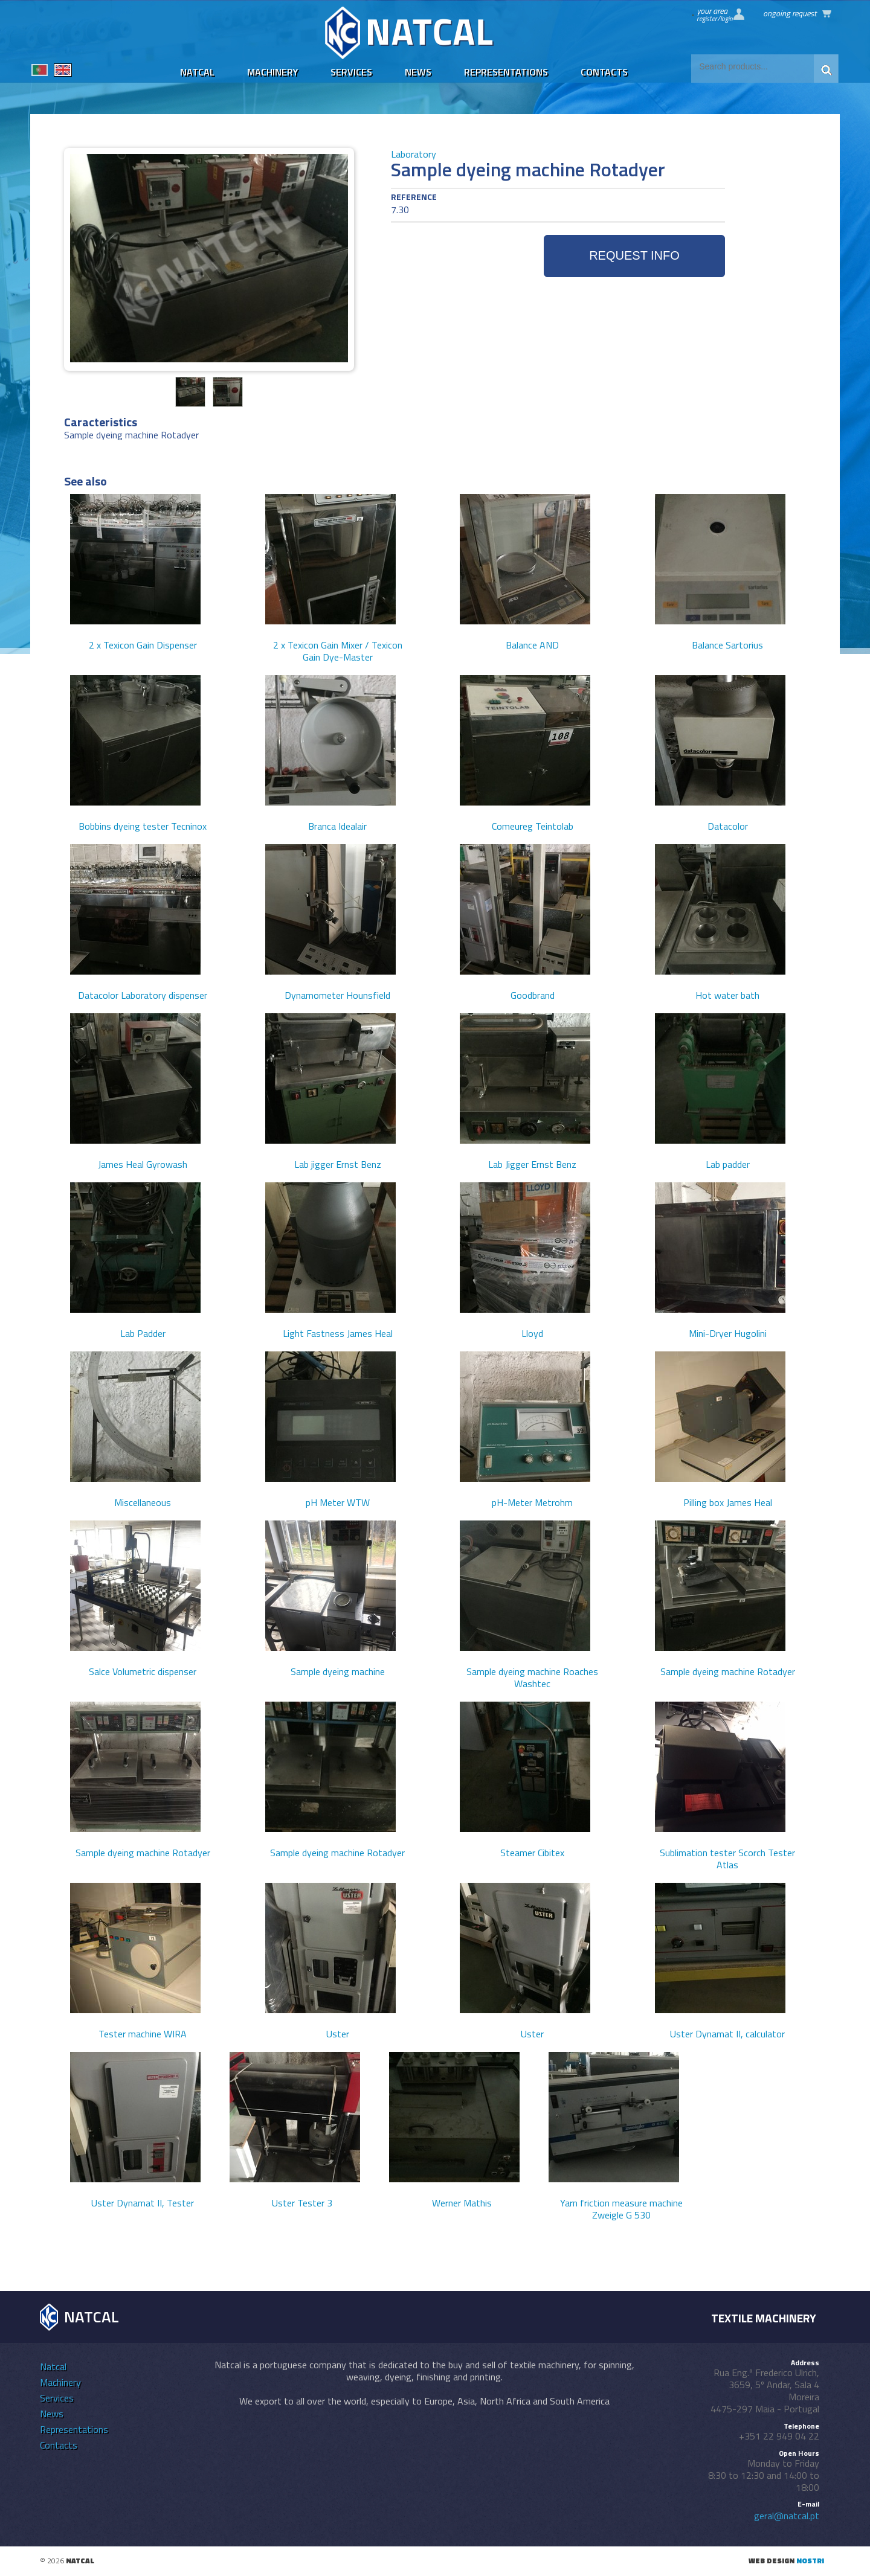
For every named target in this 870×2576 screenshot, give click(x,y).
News (418, 72)
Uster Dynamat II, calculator (727, 2034)
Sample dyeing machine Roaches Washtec (532, 1677)
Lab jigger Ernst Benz (337, 1164)
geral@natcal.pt (786, 2515)
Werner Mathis (462, 2203)
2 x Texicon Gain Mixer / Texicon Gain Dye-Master (337, 651)
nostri (810, 2560)
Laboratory (413, 154)
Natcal (197, 72)
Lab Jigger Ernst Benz (532, 1164)
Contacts (604, 72)
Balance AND (532, 645)
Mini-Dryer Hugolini (728, 1333)
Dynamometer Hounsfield (337, 995)
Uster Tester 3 (302, 2203)
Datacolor (727, 826)
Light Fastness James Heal (338, 1333)
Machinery (272, 72)
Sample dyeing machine (338, 1671)
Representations (506, 72)
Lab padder (728, 1164)
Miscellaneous (142, 1502)
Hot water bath (727, 995)
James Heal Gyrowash (142, 1164)
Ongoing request (789, 13)
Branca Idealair (337, 826)
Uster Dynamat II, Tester (142, 2203)
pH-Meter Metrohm (532, 1502)
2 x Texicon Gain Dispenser (143, 645)
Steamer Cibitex (532, 1852)
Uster (337, 2034)
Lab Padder (143, 1333)
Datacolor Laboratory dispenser (142, 995)
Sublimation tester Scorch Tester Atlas (727, 1858)
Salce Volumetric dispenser (142, 1671)
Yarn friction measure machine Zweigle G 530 (621, 2209)
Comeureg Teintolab (532, 826)
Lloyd (532, 1333)
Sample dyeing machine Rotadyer (727, 1671)
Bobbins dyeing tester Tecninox (143, 826)
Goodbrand (533, 995)
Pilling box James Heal (727, 1502)
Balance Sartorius (727, 645)
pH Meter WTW (338, 1502)
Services (351, 72)
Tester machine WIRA (142, 2034)
